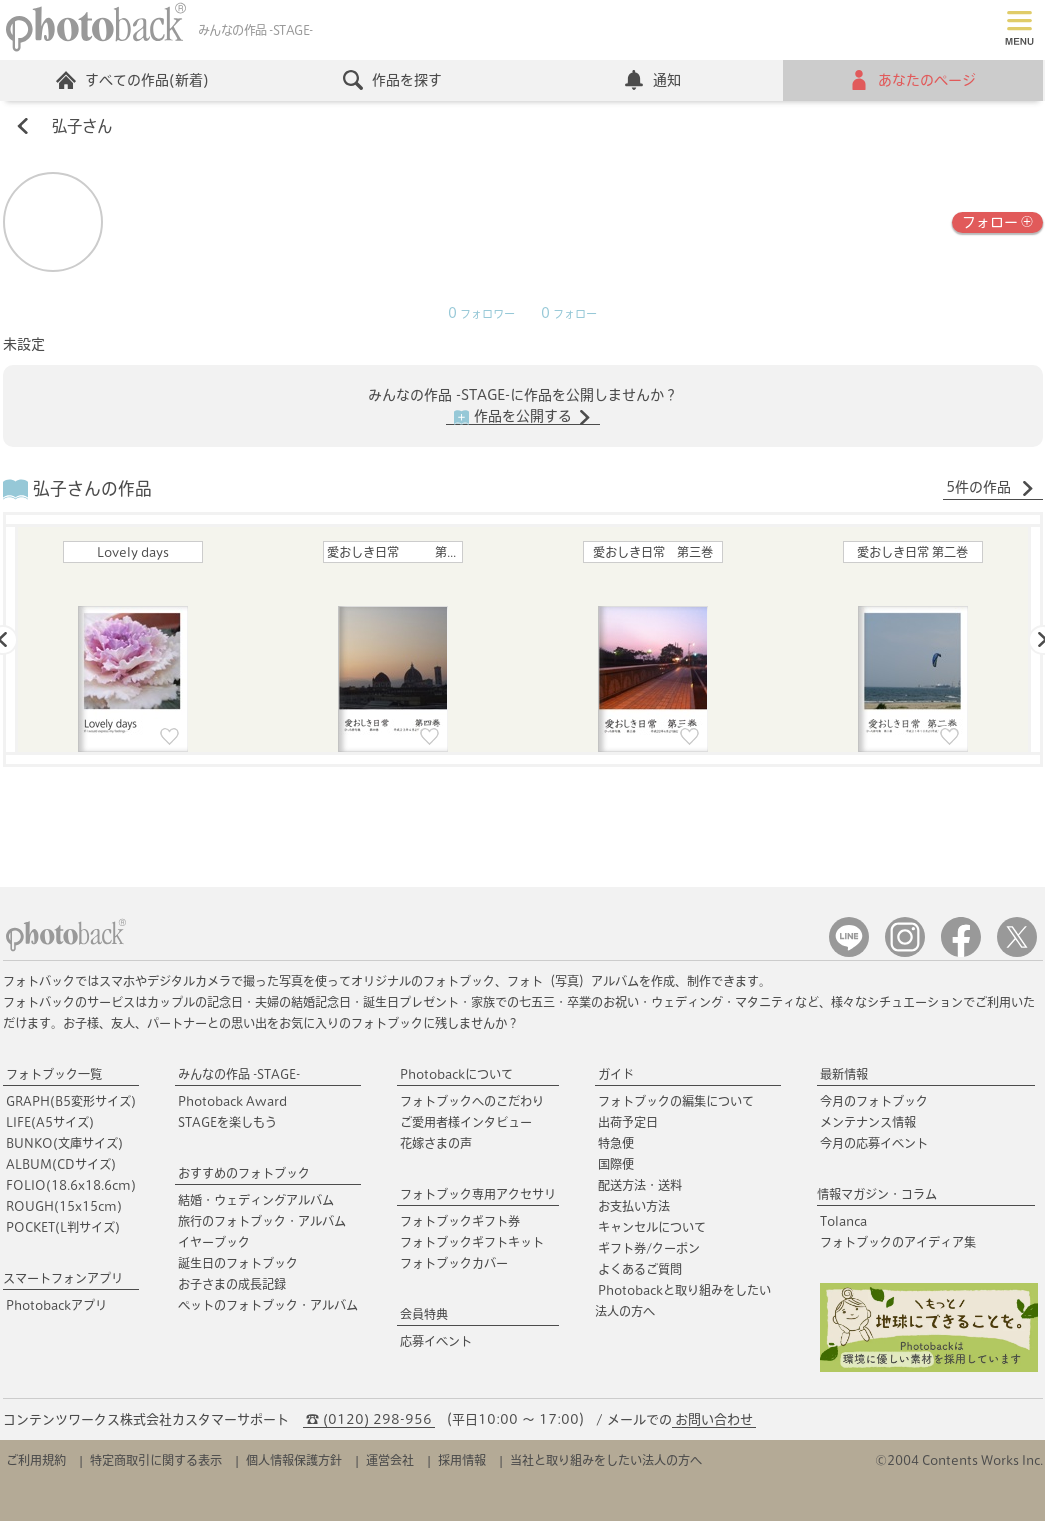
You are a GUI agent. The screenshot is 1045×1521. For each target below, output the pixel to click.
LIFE (50, 1122)
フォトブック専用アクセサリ (478, 1194)
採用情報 (462, 1460)
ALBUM (61, 1164)
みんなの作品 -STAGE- (239, 1074)
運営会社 (390, 1460)
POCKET (63, 1227)
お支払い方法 (634, 1206)
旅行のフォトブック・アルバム (262, 1221)
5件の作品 (990, 488)
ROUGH (64, 1206)
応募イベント (436, 1341)
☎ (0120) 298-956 (369, 1419)
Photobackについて (456, 1074)
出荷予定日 (628, 1122)
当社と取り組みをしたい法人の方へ (606, 1460)
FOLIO (71, 1185)
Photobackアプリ (56, 1305)
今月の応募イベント (874, 1143)
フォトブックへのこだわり (472, 1101)
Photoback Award (232, 1101)
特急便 (616, 1143)
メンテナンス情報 (868, 1122)
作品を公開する (523, 417)
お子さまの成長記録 (232, 1284)
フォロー (997, 220)
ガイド (616, 1074)
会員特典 (424, 1314)
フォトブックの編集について (676, 1101)
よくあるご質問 (640, 1269)
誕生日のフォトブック (238, 1263)
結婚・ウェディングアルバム (256, 1200)
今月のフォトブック (874, 1101)
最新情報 (844, 1074)
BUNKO (64, 1143)
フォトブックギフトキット (472, 1242)
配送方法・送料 (640, 1185)
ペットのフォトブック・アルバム (268, 1305)
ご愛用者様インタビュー (466, 1122)
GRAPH (71, 1101)
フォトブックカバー (454, 1263)
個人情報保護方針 (294, 1460)
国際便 (616, 1164)
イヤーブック (214, 1242)
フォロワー (481, 314)
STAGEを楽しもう (227, 1122)
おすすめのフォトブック (244, 1173)
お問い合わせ (714, 1419)
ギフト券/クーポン (649, 1248)
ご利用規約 (36, 1460)
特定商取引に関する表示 (156, 1460)
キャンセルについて (652, 1227)
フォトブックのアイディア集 (898, 1242)
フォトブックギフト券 (460, 1221)
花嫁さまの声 (436, 1143)
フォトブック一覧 (54, 1074)
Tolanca (843, 1221)
